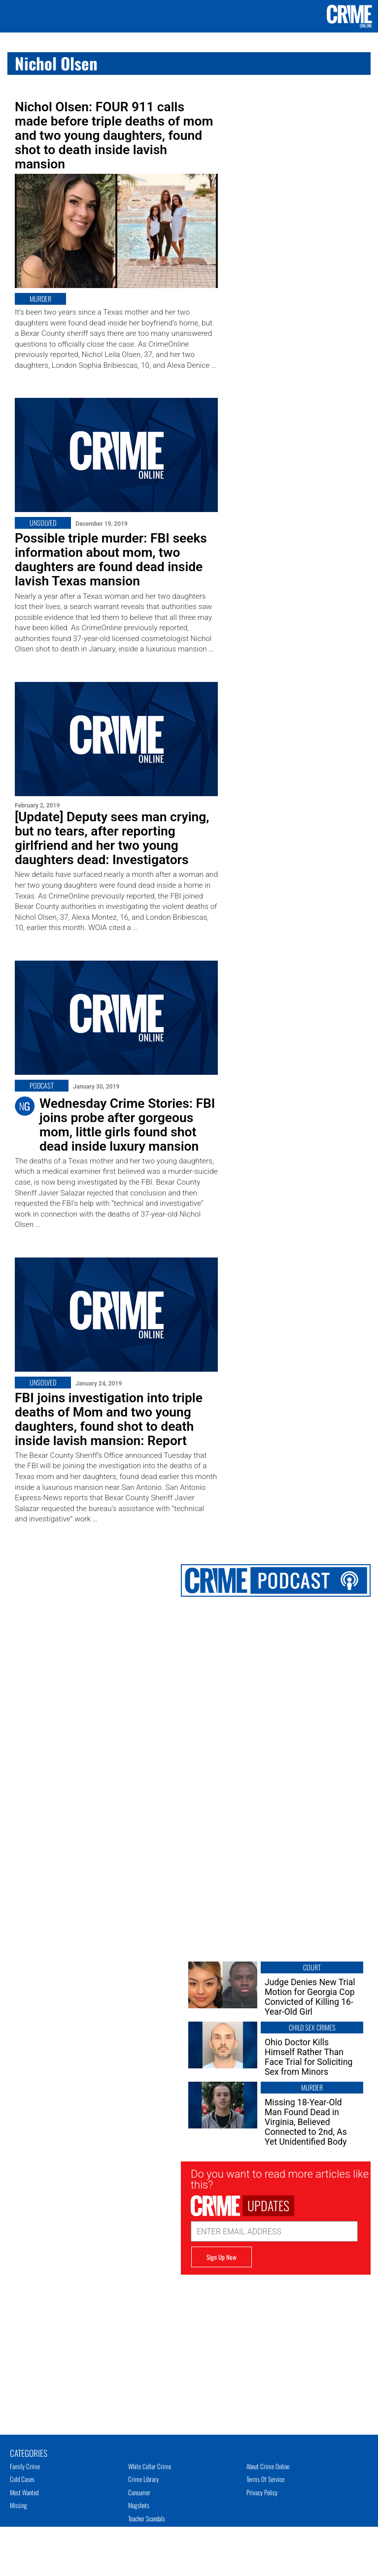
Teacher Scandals (146, 2518)
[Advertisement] (276, 2344)
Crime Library (143, 2479)
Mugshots (138, 2505)
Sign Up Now (221, 2257)
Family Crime (25, 2466)
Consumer (139, 2492)
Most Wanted (24, 2492)
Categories (28, 2452)
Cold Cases (22, 2479)
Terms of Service (265, 2479)
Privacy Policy (261, 2492)
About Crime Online (267, 2466)
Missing (18, 2505)
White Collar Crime (149, 2466)
